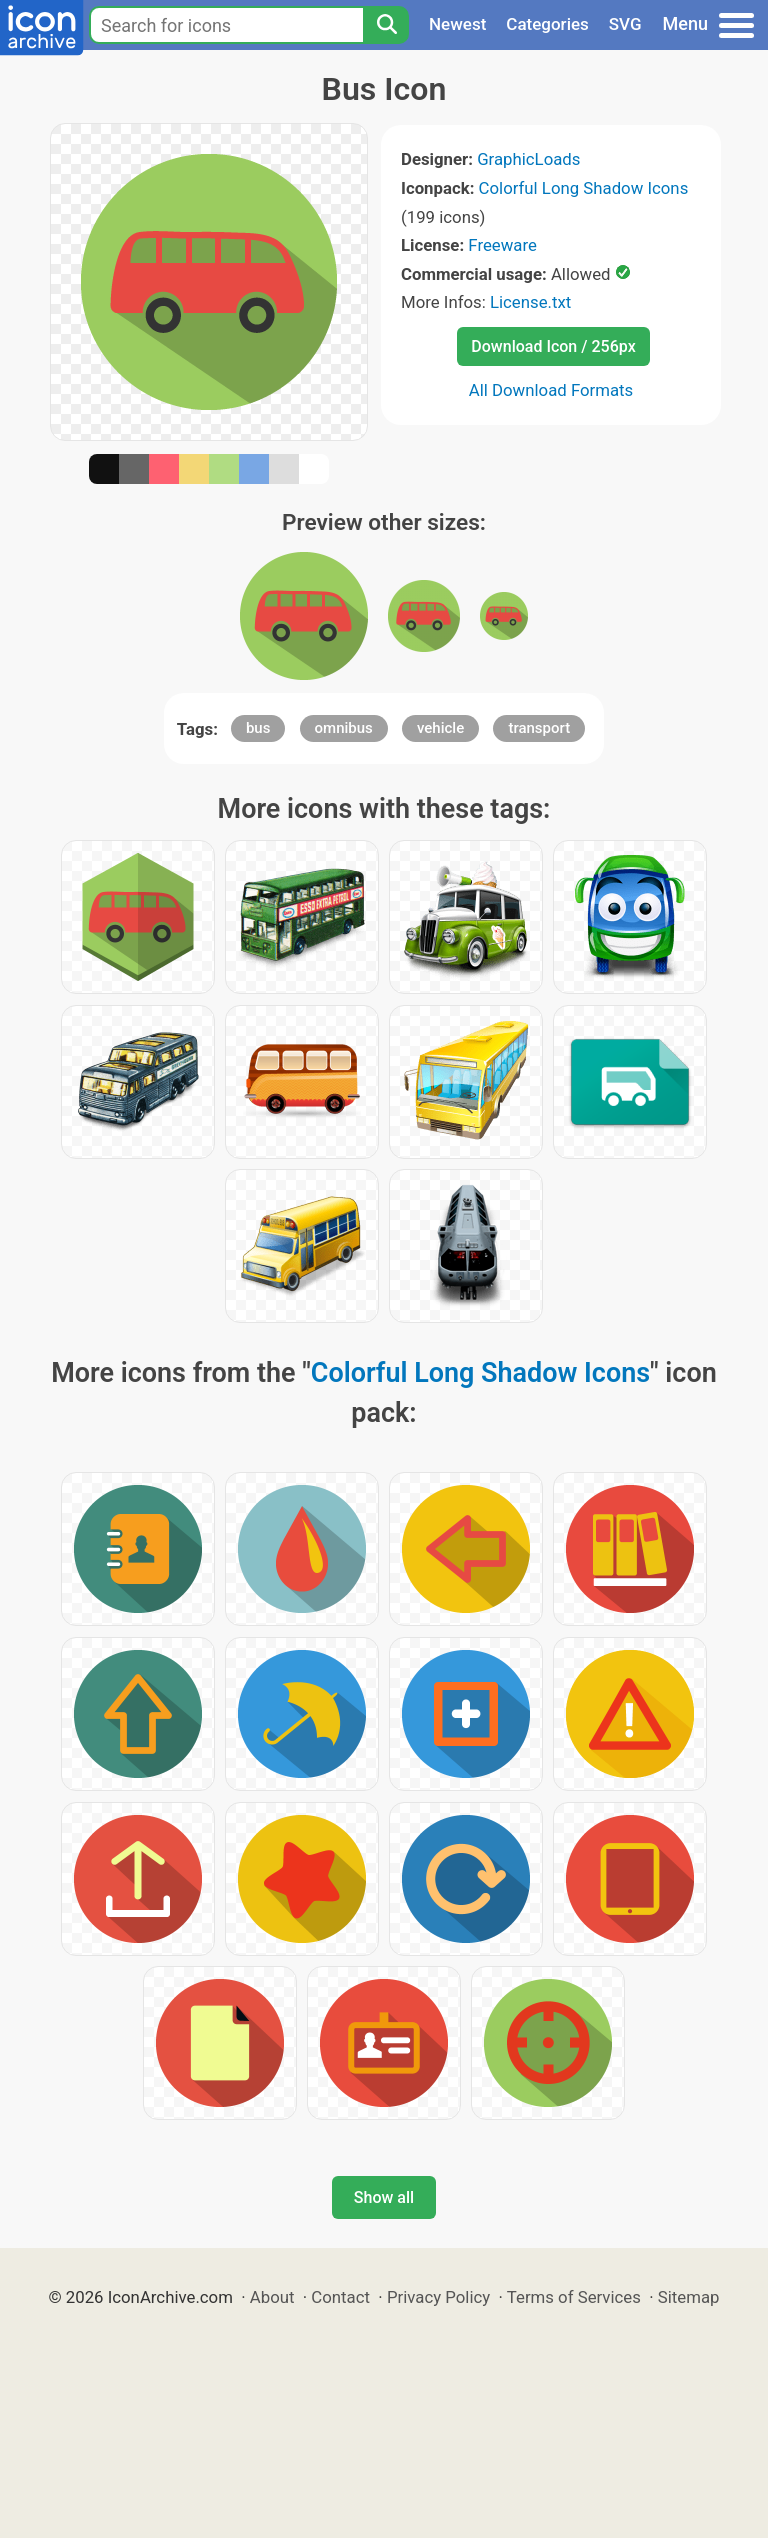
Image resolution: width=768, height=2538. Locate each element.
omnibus (344, 728)
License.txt (530, 302)
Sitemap (689, 2297)
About (272, 2297)
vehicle (440, 728)
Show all (384, 2197)
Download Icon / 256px (553, 346)
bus (258, 728)
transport (539, 728)
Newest (457, 24)
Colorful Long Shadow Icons (584, 188)
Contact (340, 2297)
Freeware (502, 245)
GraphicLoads (528, 159)
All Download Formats (551, 390)
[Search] (386, 25)
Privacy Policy (438, 2297)
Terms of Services (574, 2297)
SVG (625, 24)
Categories (547, 24)
